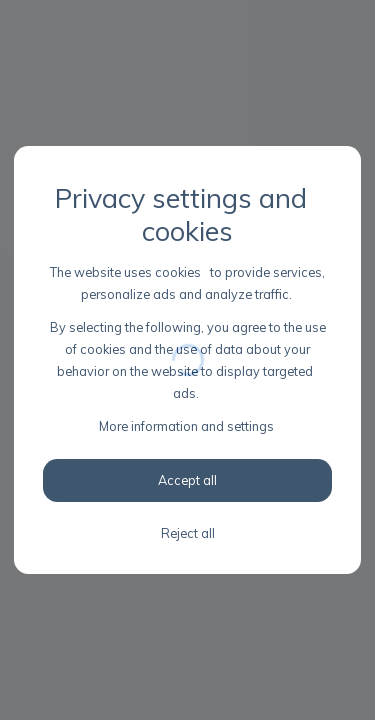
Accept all (187, 480)
